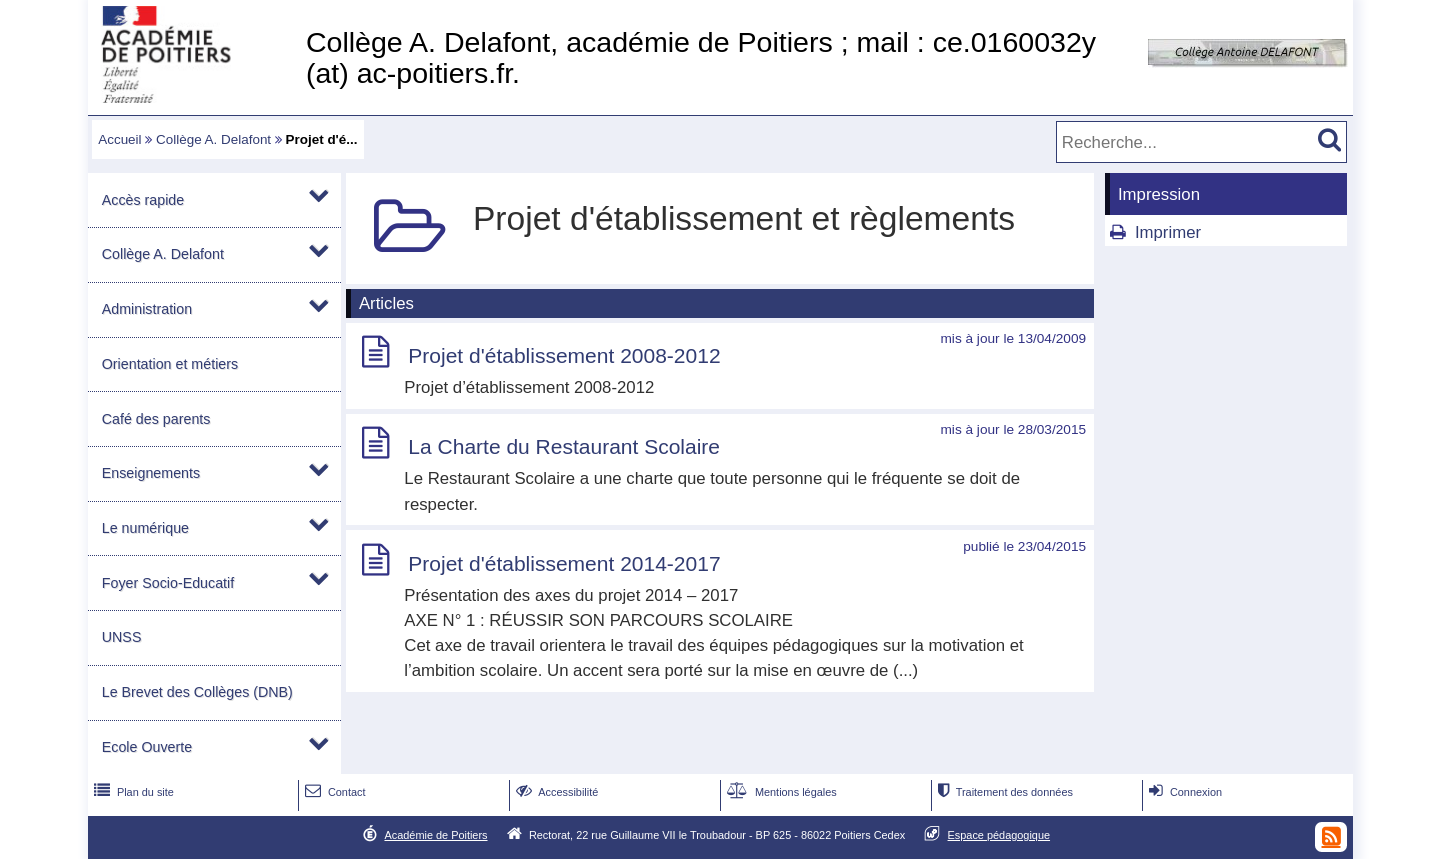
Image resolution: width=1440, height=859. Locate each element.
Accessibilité (555, 792)
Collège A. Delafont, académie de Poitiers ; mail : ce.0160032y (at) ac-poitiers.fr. (701, 57)
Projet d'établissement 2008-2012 (564, 355)
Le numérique (145, 528)
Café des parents (156, 419)
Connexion (1183, 792)
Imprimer (1168, 232)
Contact (333, 792)
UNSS (122, 637)
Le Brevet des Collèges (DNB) (197, 692)
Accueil (119, 139)
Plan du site (132, 792)
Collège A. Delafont (213, 139)
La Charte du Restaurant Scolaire (564, 446)
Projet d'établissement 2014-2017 (564, 563)
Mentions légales (780, 792)
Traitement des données (1003, 792)
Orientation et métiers (170, 364)
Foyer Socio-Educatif (168, 583)
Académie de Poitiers (435, 835)
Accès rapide (143, 200)
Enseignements (151, 473)
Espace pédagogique (999, 835)
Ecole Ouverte (147, 747)
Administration (147, 309)
